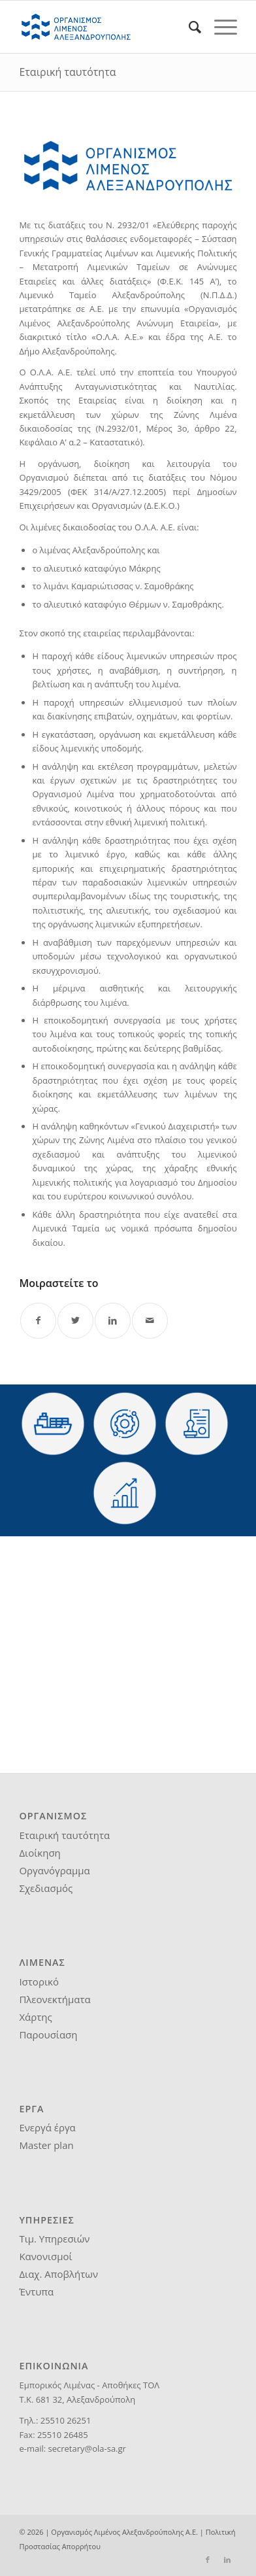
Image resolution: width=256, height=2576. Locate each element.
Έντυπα (36, 2291)
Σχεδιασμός (45, 1888)
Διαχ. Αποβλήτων (58, 2273)
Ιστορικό (39, 1981)
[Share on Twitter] (75, 1321)
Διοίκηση (39, 1852)
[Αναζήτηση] (188, 27)
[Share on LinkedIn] (113, 1321)
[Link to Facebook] (207, 2559)
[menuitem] (188, 27)
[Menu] (219, 27)
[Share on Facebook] (38, 1321)
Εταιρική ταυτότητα (67, 72)
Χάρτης (35, 2016)
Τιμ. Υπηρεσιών (54, 2238)
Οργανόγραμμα (54, 1870)
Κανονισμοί (45, 2256)
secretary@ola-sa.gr (87, 2448)
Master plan (46, 2145)
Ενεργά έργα (47, 2127)
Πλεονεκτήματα (54, 1999)
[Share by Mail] (150, 1321)
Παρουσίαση (48, 2034)
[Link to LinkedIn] (227, 2559)
